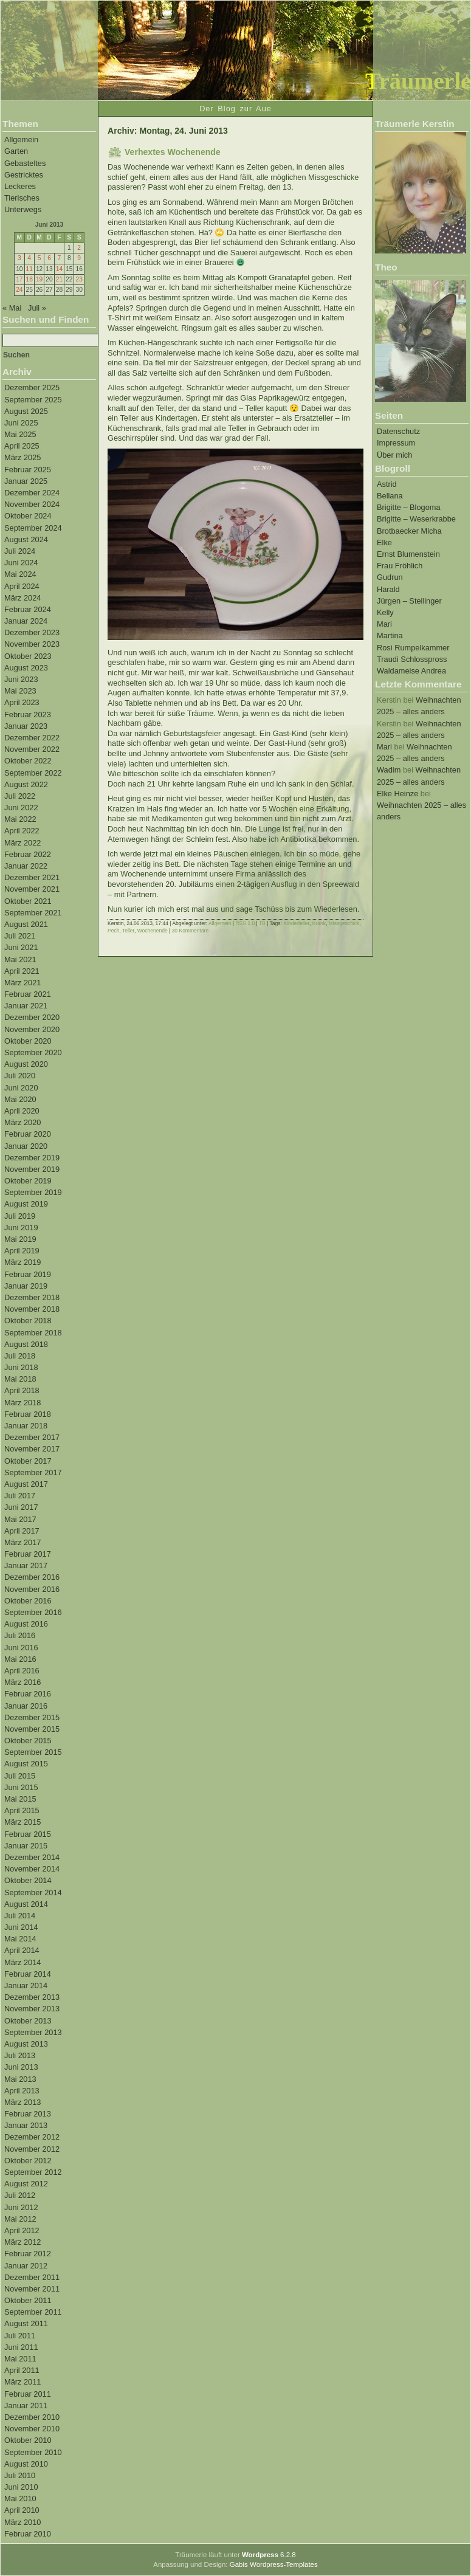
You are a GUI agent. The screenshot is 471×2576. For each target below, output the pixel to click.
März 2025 (22, 457)
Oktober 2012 (28, 2160)
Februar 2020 (27, 1133)
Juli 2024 (19, 551)
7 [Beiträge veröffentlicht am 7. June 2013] (59, 258)
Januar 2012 (25, 2265)
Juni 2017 (21, 1507)
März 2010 (22, 2522)
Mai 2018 (20, 1378)
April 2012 (22, 2230)
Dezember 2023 (32, 632)
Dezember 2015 (32, 1717)
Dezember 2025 (32, 387)
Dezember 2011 (32, 2277)
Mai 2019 (20, 1239)
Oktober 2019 (28, 1180)
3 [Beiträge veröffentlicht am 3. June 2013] (19, 258)
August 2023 (26, 667)
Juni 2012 (21, 2207)
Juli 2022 (19, 796)
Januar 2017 (25, 1565)
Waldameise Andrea (411, 670)
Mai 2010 (20, 2498)
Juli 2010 (19, 2475)
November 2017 (32, 1448)
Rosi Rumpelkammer (413, 647)
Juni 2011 (21, 2347)
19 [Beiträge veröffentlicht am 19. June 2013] (39, 279)
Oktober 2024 (28, 515)
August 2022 (26, 784)
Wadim (389, 769)
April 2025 (22, 445)
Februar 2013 (27, 2113)
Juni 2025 (21, 422)
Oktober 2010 (28, 2440)
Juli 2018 (19, 1355)
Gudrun (390, 577)
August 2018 (26, 1344)
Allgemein (21, 139)
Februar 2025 (27, 469)
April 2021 (22, 971)
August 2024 (26, 539)
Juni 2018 (21, 1367)
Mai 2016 (20, 1659)
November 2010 (32, 2428)
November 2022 (32, 749)
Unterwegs (22, 209)
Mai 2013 (20, 2079)
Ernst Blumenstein (408, 554)
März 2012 (22, 2242)
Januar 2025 (25, 481)
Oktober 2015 (28, 1740)
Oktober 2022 (28, 760)
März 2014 (22, 1962)
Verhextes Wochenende (173, 152)
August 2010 (26, 2463)
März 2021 (22, 982)
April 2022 (22, 830)
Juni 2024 (21, 562)
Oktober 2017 (28, 1460)
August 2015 (26, 1763)
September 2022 (33, 772)
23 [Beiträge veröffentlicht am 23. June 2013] (78, 279)
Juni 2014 (21, 1927)
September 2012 (33, 2172)
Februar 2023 (27, 714)
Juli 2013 (19, 2055)
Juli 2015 (19, 1775)
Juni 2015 (21, 1787)
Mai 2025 (20, 434)
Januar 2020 (25, 1146)
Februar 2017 (27, 1553)
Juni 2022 (21, 807)
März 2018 (22, 1402)
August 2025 (26, 411)
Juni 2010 (21, 2487)
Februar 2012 (27, 2253)
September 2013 (33, 2032)
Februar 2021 (27, 994)
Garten (16, 151)
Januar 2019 (25, 1285)
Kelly (385, 612)
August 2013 (26, 2043)
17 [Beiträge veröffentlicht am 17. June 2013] (19, 279)
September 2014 (33, 1892)
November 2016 (32, 1589)
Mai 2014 (20, 1938)
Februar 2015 (27, 1834)
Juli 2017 (19, 1495)
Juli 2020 (19, 1075)
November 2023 (32, 644)
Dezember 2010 (32, 2417)
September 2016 (33, 1612)
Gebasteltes (25, 163)
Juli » (37, 307)
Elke (384, 542)
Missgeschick (344, 923)
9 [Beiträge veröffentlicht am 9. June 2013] (79, 258)
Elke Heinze (397, 793)
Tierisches (22, 197)
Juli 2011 (19, 2335)
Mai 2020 (20, 1099)
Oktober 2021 (28, 901)
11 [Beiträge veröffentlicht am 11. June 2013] (29, 269)
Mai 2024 (20, 574)
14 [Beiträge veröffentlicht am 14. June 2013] (59, 269)
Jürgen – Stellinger (409, 600)
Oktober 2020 (28, 1040)
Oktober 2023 (28, 656)
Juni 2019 (21, 1227)
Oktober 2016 (28, 1600)
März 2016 (22, 1682)
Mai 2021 (20, 959)
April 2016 (22, 1670)
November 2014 (32, 1868)
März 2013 (22, 2102)
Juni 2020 (21, 1087)
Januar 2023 (25, 726)
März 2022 (22, 842)
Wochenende (152, 931)
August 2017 (26, 1484)
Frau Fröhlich (399, 565)
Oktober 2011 (28, 2300)
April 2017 (22, 1530)
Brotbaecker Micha (409, 531)
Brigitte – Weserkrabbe (416, 518)
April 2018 (22, 1390)
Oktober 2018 (28, 1320)
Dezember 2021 (32, 877)
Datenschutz (398, 431)
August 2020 (26, 1064)
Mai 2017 (20, 1519)
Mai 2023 (20, 690)
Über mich (394, 455)
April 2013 (22, 2090)
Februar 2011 (27, 2394)
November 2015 (32, 1729)
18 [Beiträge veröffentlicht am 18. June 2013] (29, 279)
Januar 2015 (25, 1845)
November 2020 (32, 1029)
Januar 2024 (25, 620)
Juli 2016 (19, 1635)
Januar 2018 (25, 1425)
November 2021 (32, 889)
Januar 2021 (25, 1005)
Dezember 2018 (32, 1297)
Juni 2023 (21, 679)
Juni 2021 (21, 947)
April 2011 (22, 2370)
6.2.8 (269, 2554)
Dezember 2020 (32, 1017)
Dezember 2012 (32, 2136)
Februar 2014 (27, 1973)
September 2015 (33, 1752)
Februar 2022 (27, 854)
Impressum (396, 442)
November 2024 (32, 504)
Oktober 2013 (28, 2020)
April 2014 (22, 1950)
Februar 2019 (27, 1274)
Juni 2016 (21, 1647)
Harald (388, 589)
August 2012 (26, 2183)
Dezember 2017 (32, 1437)
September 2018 (33, 1332)
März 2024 (22, 597)
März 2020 (22, 1122)
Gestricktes (23, 174)
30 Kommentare (190, 931)
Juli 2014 (19, 1915)
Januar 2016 (25, 1705)
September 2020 (33, 1052)
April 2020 (22, 1110)
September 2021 (33, 912)
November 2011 (32, 2288)
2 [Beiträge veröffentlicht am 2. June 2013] (79, 247)
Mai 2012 (20, 2218)
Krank (319, 923)
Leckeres (20, 186)
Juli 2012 (19, 2195)
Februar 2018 (27, 1414)
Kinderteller (296, 923)
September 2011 (33, 2311)
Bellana (390, 495)
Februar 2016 (27, 1693)
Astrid (387, 484)
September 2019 (33, 1192)
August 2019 (26, 1203)
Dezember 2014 (32, 1857)
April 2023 (22, 702)
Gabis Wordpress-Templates (274, 2564)
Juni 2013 (21, 2066)
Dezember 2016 (32, 1577)
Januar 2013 (25, 2125)
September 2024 (33, 527)
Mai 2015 (20, 1798)
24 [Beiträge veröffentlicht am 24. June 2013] (19, 289)
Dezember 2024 (32, 492)
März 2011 (22, 2381)
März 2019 (22, 1262)
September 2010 (33, 2452)
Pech (113, 931)
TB (262, 923)
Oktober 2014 (28, 1880)
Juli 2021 (19, 935)
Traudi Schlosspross (412, 659)
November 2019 (32, 1169)
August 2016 (26, 1623)
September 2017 (33, 1472)
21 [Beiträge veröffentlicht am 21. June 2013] (59, 279)
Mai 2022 (20, 819)
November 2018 (32, 1309)
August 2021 (26, 924)
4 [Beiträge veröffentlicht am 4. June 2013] (29, 258)
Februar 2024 (27, 609)
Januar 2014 (25, 1985)
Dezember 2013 (32, 1997)
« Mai (11, 307)
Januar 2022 (25, 865)
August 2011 (26, 2323)
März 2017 (22, 1542)
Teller (128, 931)
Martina (390, 635)
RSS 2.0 (245, 923)
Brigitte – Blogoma (409, 507)
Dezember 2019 (32, 1157)
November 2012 (32, 2149)
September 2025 (33, 399)
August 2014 (26, 1904)
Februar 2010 (27, 2533)
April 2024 (22, 586)
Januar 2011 (25, 2405)
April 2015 (22, 1810)
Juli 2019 (19, 1216)
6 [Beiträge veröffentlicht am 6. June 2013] (49, 258)
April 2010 (22, 2510)
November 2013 (32, 2008)
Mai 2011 (20, 2358)
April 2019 (22, 1250)
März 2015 (22, 1822)
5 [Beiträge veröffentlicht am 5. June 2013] (39, 258)
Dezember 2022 (32, 737)
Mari (384, 624)
